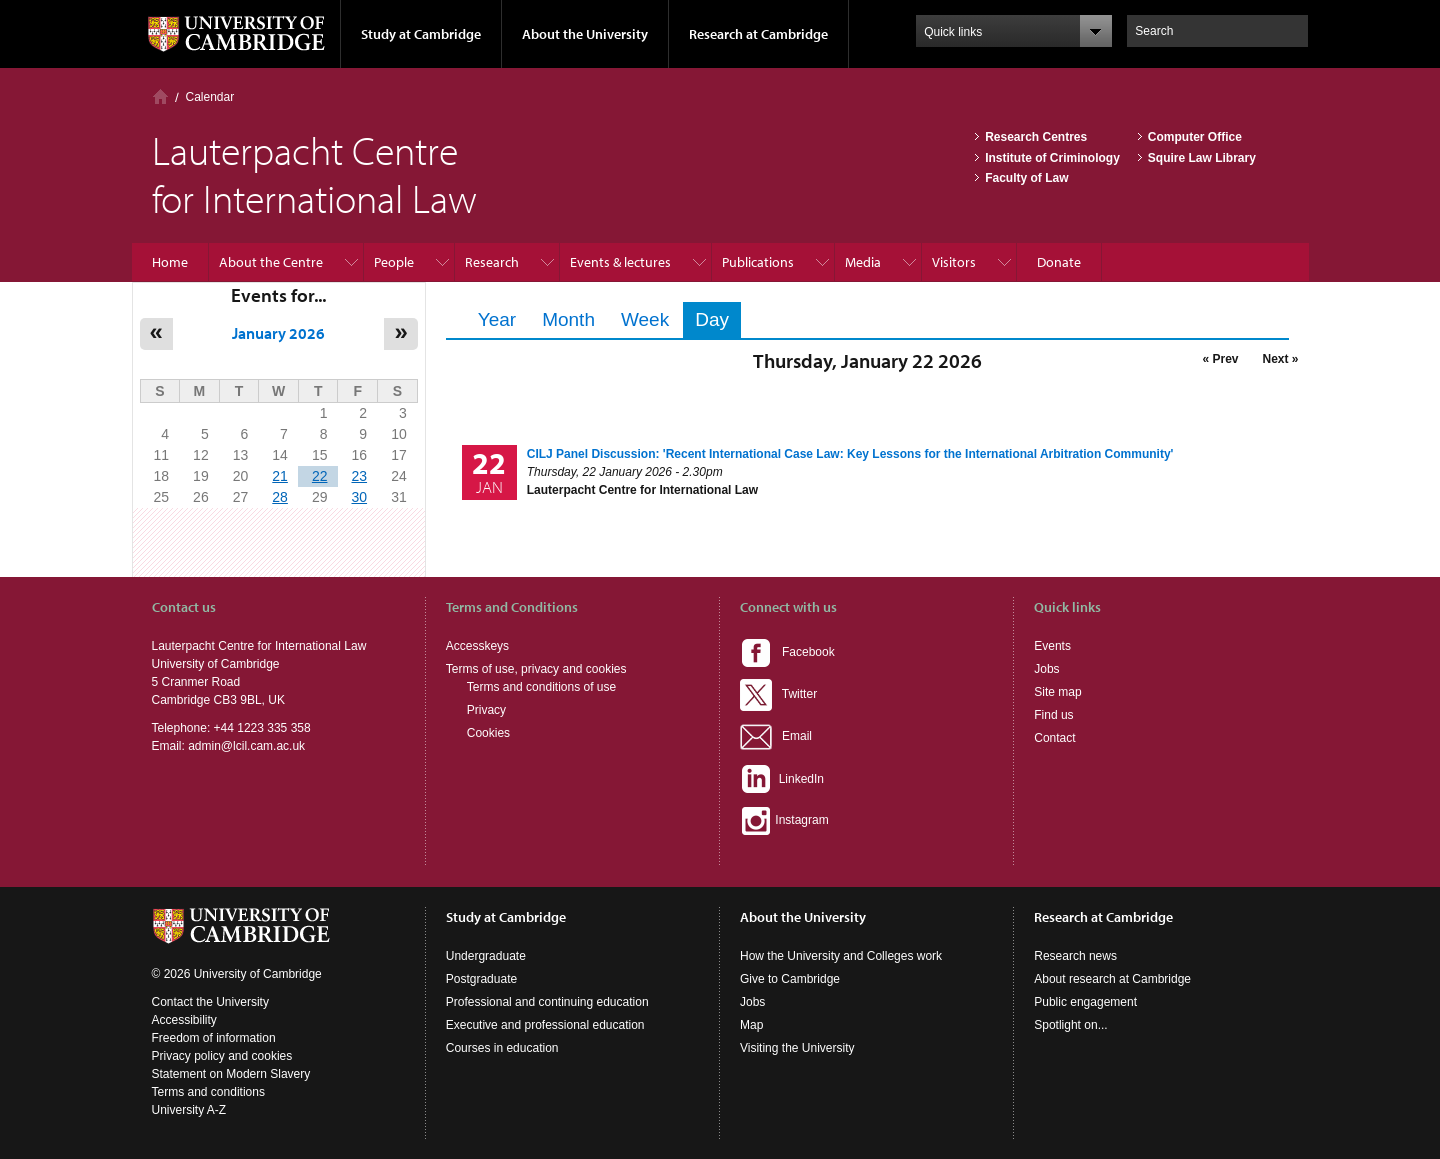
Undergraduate (486, 956)
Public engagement (1085, 1002)
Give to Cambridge (790, 979)
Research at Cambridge (758, 34)
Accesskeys (477, 646)
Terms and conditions (208, 1092)
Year (497, 319)
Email (776, 736)
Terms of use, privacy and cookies (536, 669)
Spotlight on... (1070, 1025)
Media (863, 262)
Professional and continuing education (547, 1002)
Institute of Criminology (1052, 158)
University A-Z (189, 1110)
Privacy (486, 710)
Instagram (784, 820)
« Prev (1220, 359)
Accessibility (184, 1020)
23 (359, 476)
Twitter (778, 694)
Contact (1054, 738)
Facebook (787, 652)
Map (751, 1025)
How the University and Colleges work (841, 956)
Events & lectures (620, 262)
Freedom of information (214, 1038)
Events (1052, 646)
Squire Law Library (1202, 158)
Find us (1053, 715)
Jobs (1046, 669)
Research (492, 262)
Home (160, 96)
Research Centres (1036, 137)
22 (320, 476)
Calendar (210, 97)
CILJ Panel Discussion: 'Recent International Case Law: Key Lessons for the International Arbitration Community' (850, 454)
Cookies (488, 733)
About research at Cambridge (1112, 979)
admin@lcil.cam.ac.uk (246, 746)
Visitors (954, 262)
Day (718, 319)
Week (645, 319)
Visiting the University (797, 1048)
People (394, 262)
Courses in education (502, 1048)
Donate (1059, 262)
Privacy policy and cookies (222, 1056)
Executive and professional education (545, 1025)
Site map (1057, 692)
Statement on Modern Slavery (231, 1074)
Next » (1280, 359)
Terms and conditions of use (541, 687)
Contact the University (210, 1002)
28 (280, 497)
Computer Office (1195, 137)
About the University (585, 34)
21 (280, 476)
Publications (758, 262)
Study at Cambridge (421, 34)
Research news (1075, 956)
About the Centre (271, 262)
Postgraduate (481, 979)
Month (568, 319)
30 (359, 497)
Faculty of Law (1026, 178)
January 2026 (278, 333)
